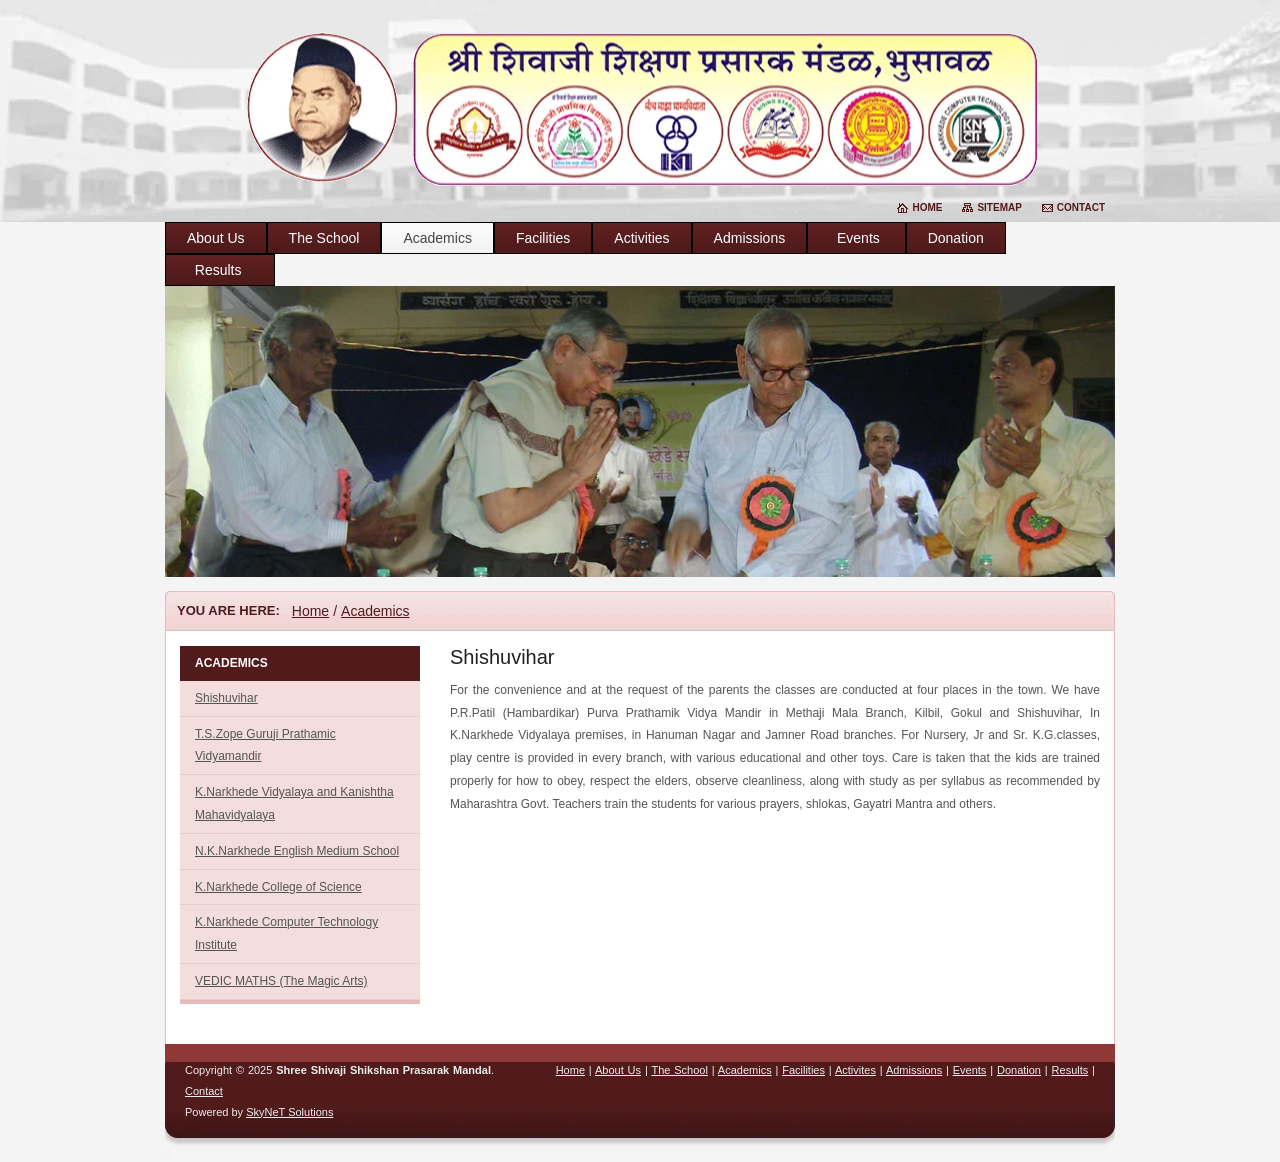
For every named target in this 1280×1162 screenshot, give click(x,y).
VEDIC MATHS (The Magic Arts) (281, 981)
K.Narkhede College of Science (278, 887)
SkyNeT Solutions (289, 1112)
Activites (855, 1070)
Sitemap (999, 207)
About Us (216, 238)
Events (856, 238)
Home (927, 207)
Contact (1081, 207)
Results (220, 270)
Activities (641, 238)
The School (324, 238)
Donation (956, 238)
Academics (437, 238)
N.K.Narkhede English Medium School (297, 851)
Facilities (543, 238)
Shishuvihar (226, 698)
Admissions (750, 238)
